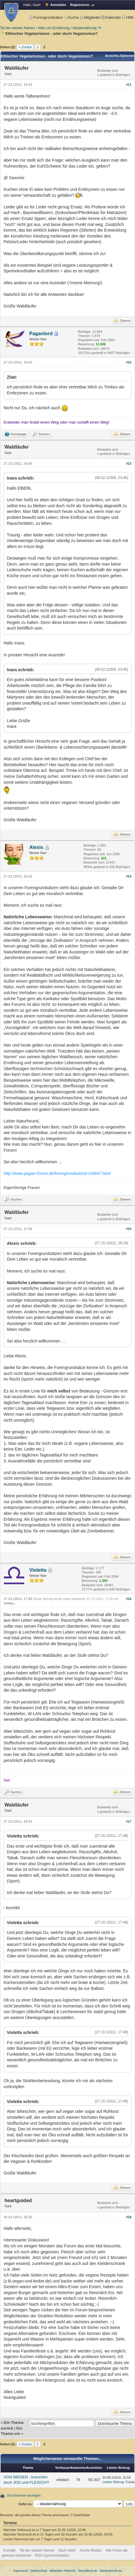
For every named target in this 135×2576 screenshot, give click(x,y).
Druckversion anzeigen (24, 2495)
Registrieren (79, 5)
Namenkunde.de (111, 2570)
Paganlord (41, 333)
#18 (128, 2217)
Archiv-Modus (91, 2550)
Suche (71, 17)
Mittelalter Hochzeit (62, 2570)
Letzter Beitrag (113, 2482)
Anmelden (58, 5)
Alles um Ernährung (53, 28)
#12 (128, 362)
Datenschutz (39, 2570)
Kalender (111, 17)
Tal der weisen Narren (17, 28)
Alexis (36, 847)
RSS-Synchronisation (52, 2555)
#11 (128, 84)
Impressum (20, 2570)
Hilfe (128, 17)
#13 (128, 463)
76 (78, 2479)
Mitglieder (90, 17)
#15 (128, 1229)
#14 (128, 876)
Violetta (38, 1570)
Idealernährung (85, 28)
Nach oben (67, 2550)
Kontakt (9, 2550)
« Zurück (25, 47)
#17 (128, 1821)
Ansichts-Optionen (119, 55)
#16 (128, 1599)
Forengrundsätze (46, 17)
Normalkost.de (87, 2570)
